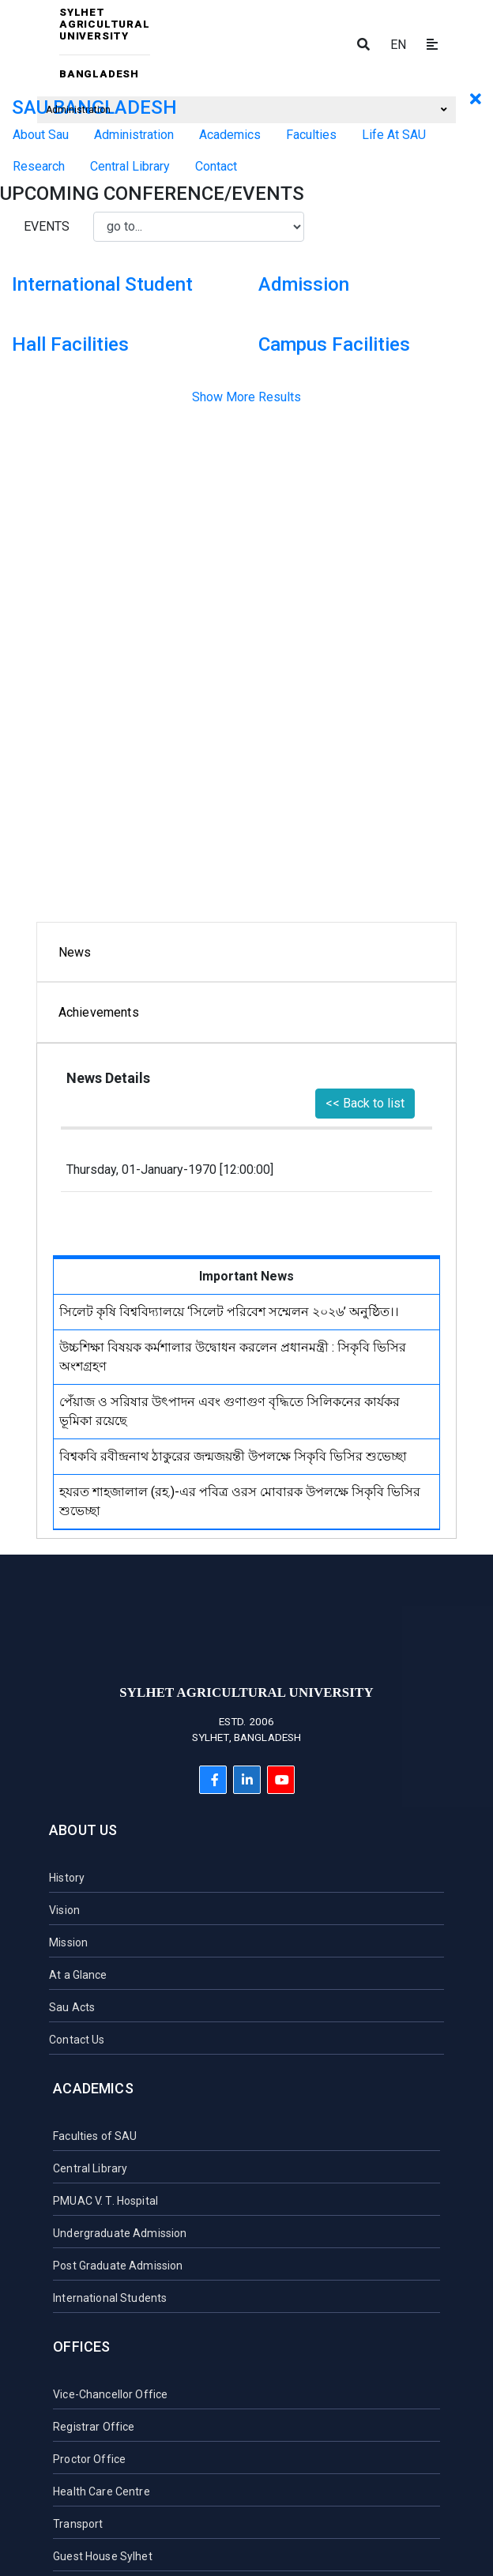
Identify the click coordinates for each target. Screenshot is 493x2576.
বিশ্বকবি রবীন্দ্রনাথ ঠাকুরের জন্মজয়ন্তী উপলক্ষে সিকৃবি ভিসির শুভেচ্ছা (233, 1456)
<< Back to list (365, 1103)
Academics (93, 2088)
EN (398, 44)
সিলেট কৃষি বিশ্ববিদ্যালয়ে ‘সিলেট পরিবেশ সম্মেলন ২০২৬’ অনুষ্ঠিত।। (229, 1311)
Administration (246, 109)
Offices (81, 2346)
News (75, 952)
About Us (83, 1830)
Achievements (98, 1012)
